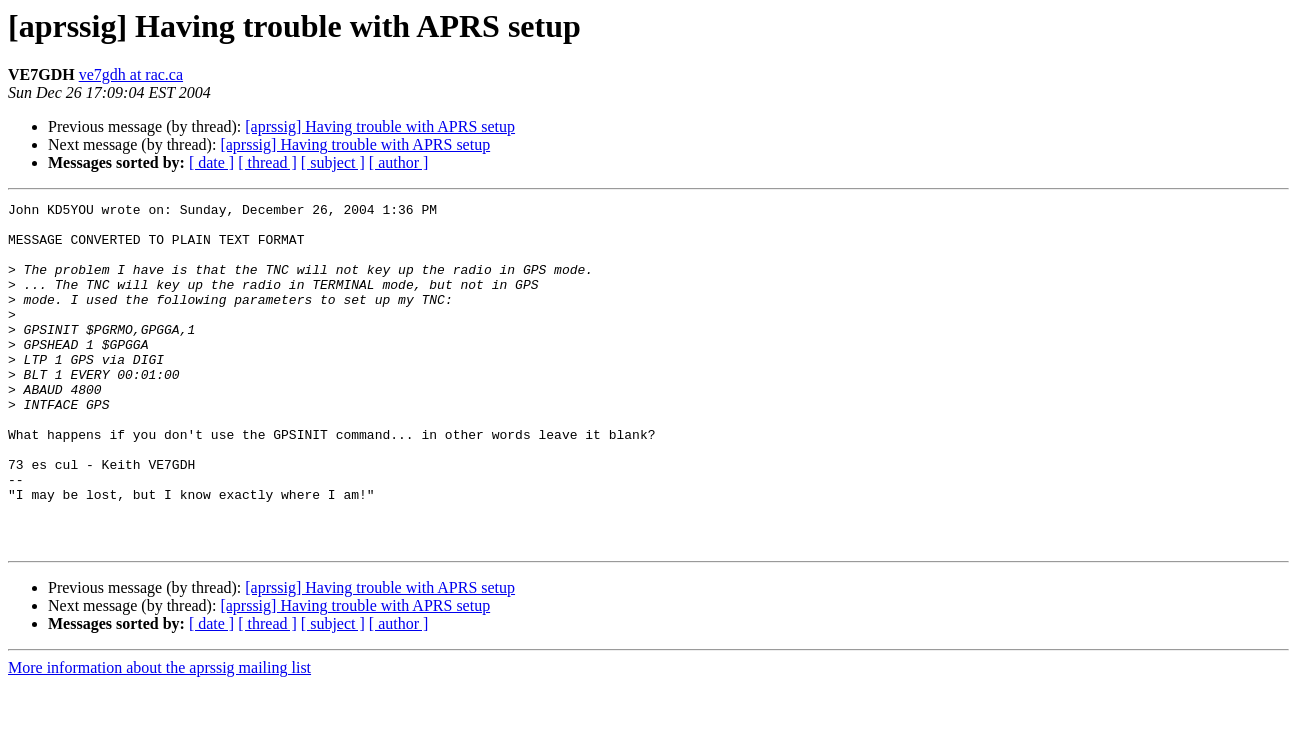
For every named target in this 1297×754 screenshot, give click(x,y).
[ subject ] (333, 162)
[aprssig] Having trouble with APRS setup (380, 126)
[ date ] (211, 162)
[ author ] (399, 162)
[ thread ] (267, 162)
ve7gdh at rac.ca (131, 74)
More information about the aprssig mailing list (159, 736)
